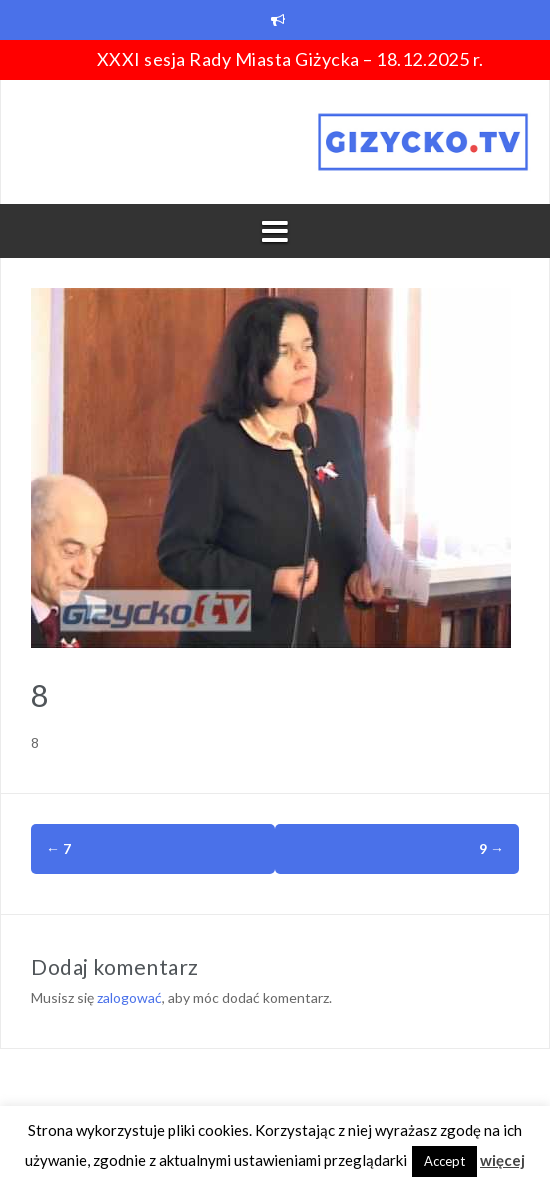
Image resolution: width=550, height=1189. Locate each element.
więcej (502, 1160)
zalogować (129, 997)
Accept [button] (444, 1161)
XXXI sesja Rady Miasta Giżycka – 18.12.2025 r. (290, 59)
